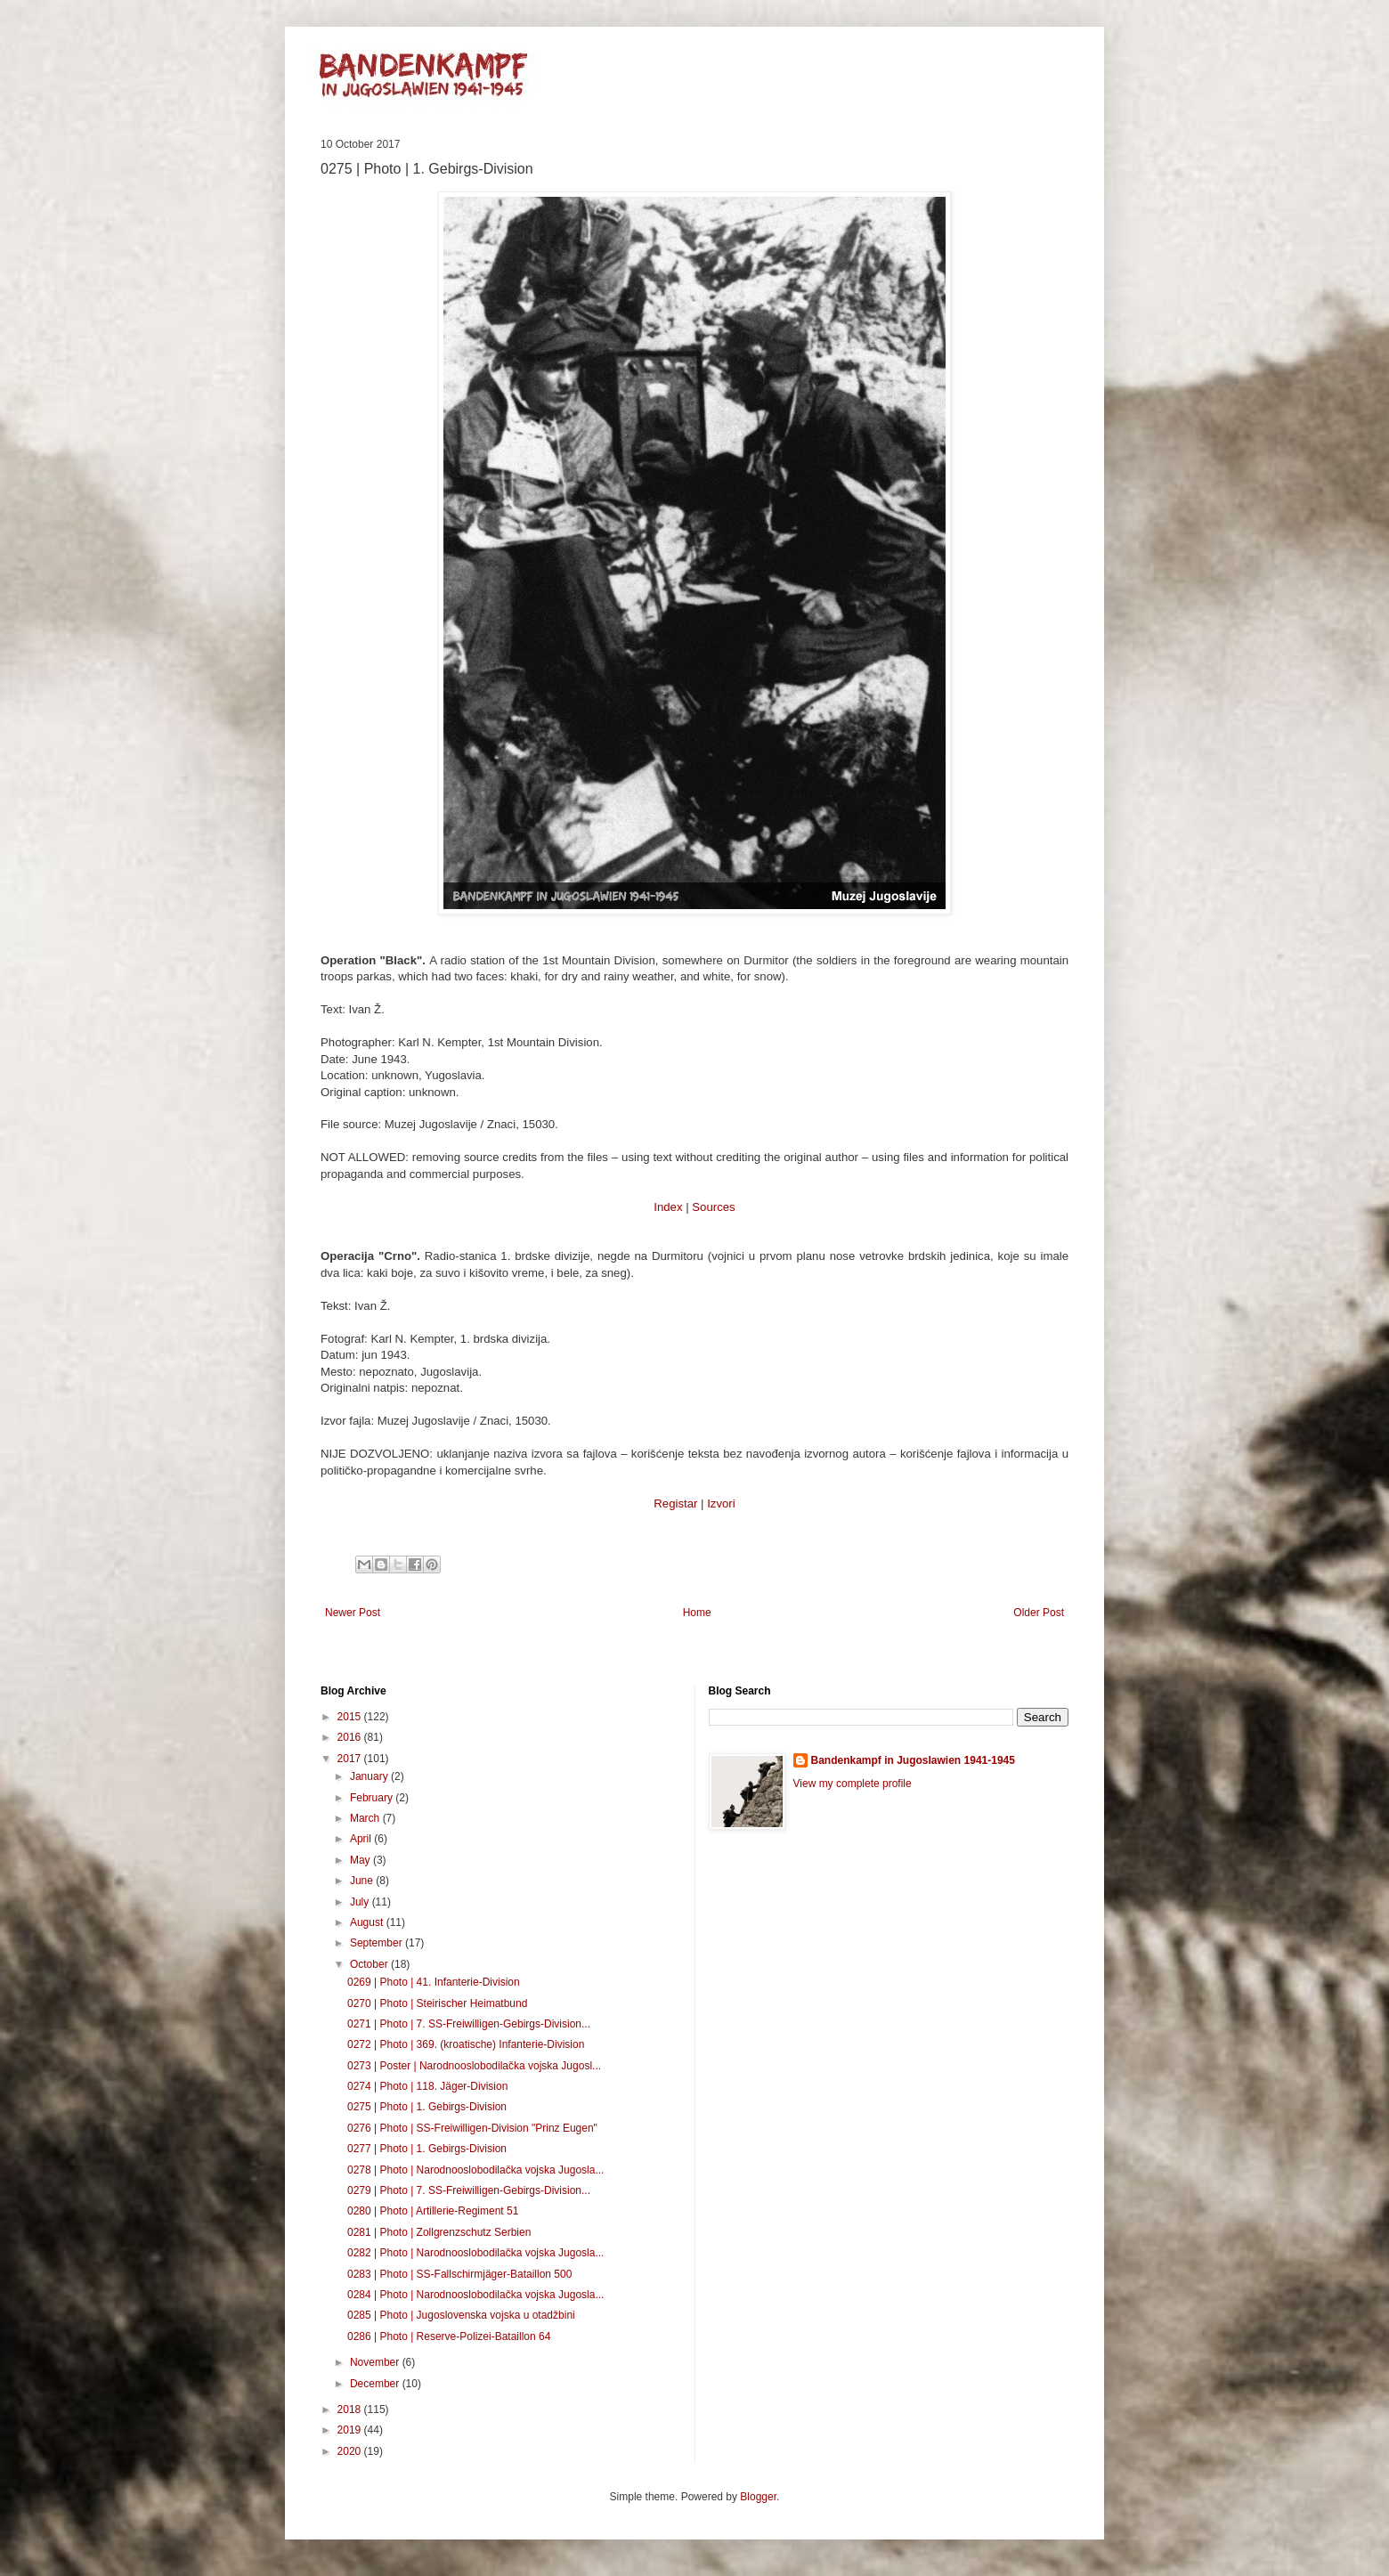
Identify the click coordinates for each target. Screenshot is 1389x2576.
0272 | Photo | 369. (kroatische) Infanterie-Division (465, 2044)
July (361, 1902)
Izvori (721, 1503)
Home (697, 1612)
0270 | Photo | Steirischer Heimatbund (437, 2003)
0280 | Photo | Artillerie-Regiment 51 (432, 2211)
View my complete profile (852, 1783)
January (370, 1776)
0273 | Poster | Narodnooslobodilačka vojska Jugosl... (474, 2066)
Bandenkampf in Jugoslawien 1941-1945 (913, 1760)
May (361, 1860)
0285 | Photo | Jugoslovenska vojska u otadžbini (461, 2315)
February (372, 1798)
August (368, 1922)
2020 (350, 2451)
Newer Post (352, 1612)
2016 (350, 1737)
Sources (713, 1207)
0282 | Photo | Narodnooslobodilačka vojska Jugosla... (475, 2253)
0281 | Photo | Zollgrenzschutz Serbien (439, 2232)
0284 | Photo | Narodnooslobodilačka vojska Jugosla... (475, 2294)
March (366, 1818)
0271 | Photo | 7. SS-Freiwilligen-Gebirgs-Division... (468, 2024)
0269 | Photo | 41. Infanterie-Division (433, 1982)
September (377, 1943)
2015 (350, 1717)
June (363, 1880)
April (362, 1838)
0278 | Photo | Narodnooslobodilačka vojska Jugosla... (475, 2170)
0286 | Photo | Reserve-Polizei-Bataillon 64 (448, 2336)
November (376, 2362)
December (376, 2383)
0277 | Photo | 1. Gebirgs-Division (427, 2148)
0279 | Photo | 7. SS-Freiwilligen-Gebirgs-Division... (468, 2190)
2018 (350, 2409)
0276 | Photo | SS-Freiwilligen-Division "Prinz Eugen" (472, 2128)
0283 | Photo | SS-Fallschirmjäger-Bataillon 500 (459, 2274)
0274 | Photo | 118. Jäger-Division (427, 2086)
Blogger (758, 2497)
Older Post (1038, 1612)
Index (668, 1207)
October (370, 1964)
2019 (350, 2430)
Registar (675, 1503)
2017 (350, 1758)
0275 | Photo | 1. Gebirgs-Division (427, 2107)
